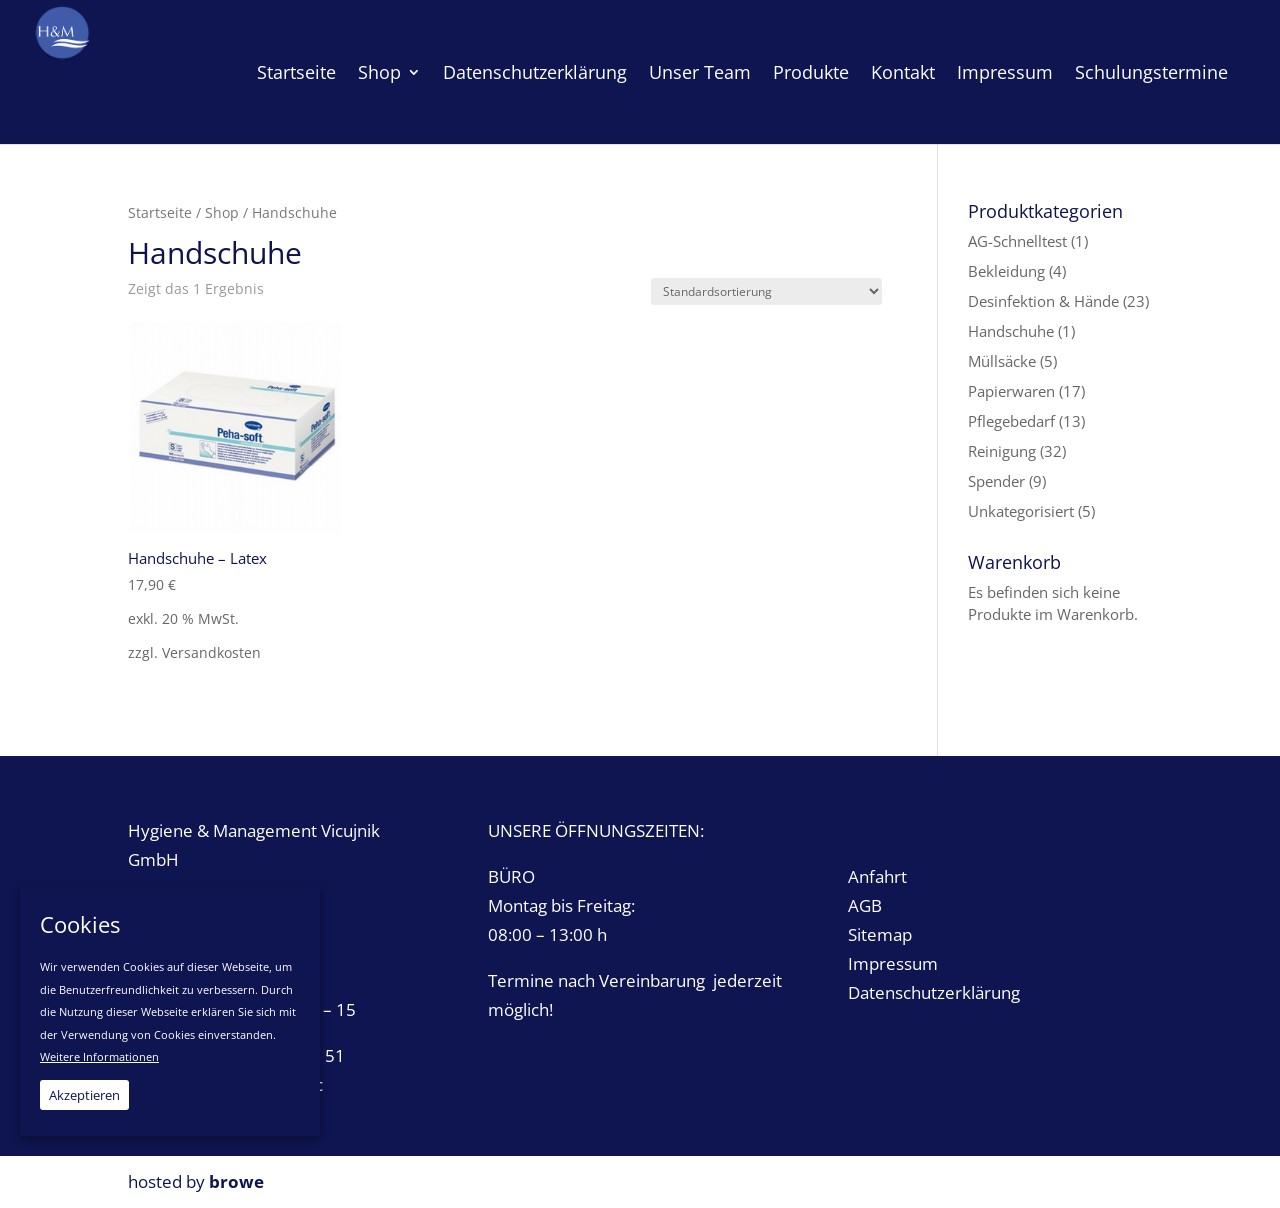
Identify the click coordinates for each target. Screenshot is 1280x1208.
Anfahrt (877, 876)
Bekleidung (1006, 271)
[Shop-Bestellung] (766, 291)
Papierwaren (1011, 391)
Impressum (893, 963)
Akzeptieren (84, 1095)
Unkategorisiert (1021, 511)
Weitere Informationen (99, 1056)
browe (236, 1181)
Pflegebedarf (1011, 421)
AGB (865, 905)
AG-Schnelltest (1017, 241)
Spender (996, 481)
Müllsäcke (1002, 361)
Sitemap (880, 934)
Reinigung (1002, 451)
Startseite (160, 212)
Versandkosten (211, 653)
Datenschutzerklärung (934, 992)
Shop (222, 212)
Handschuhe (1011, 331)
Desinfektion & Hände (1043, 301)
